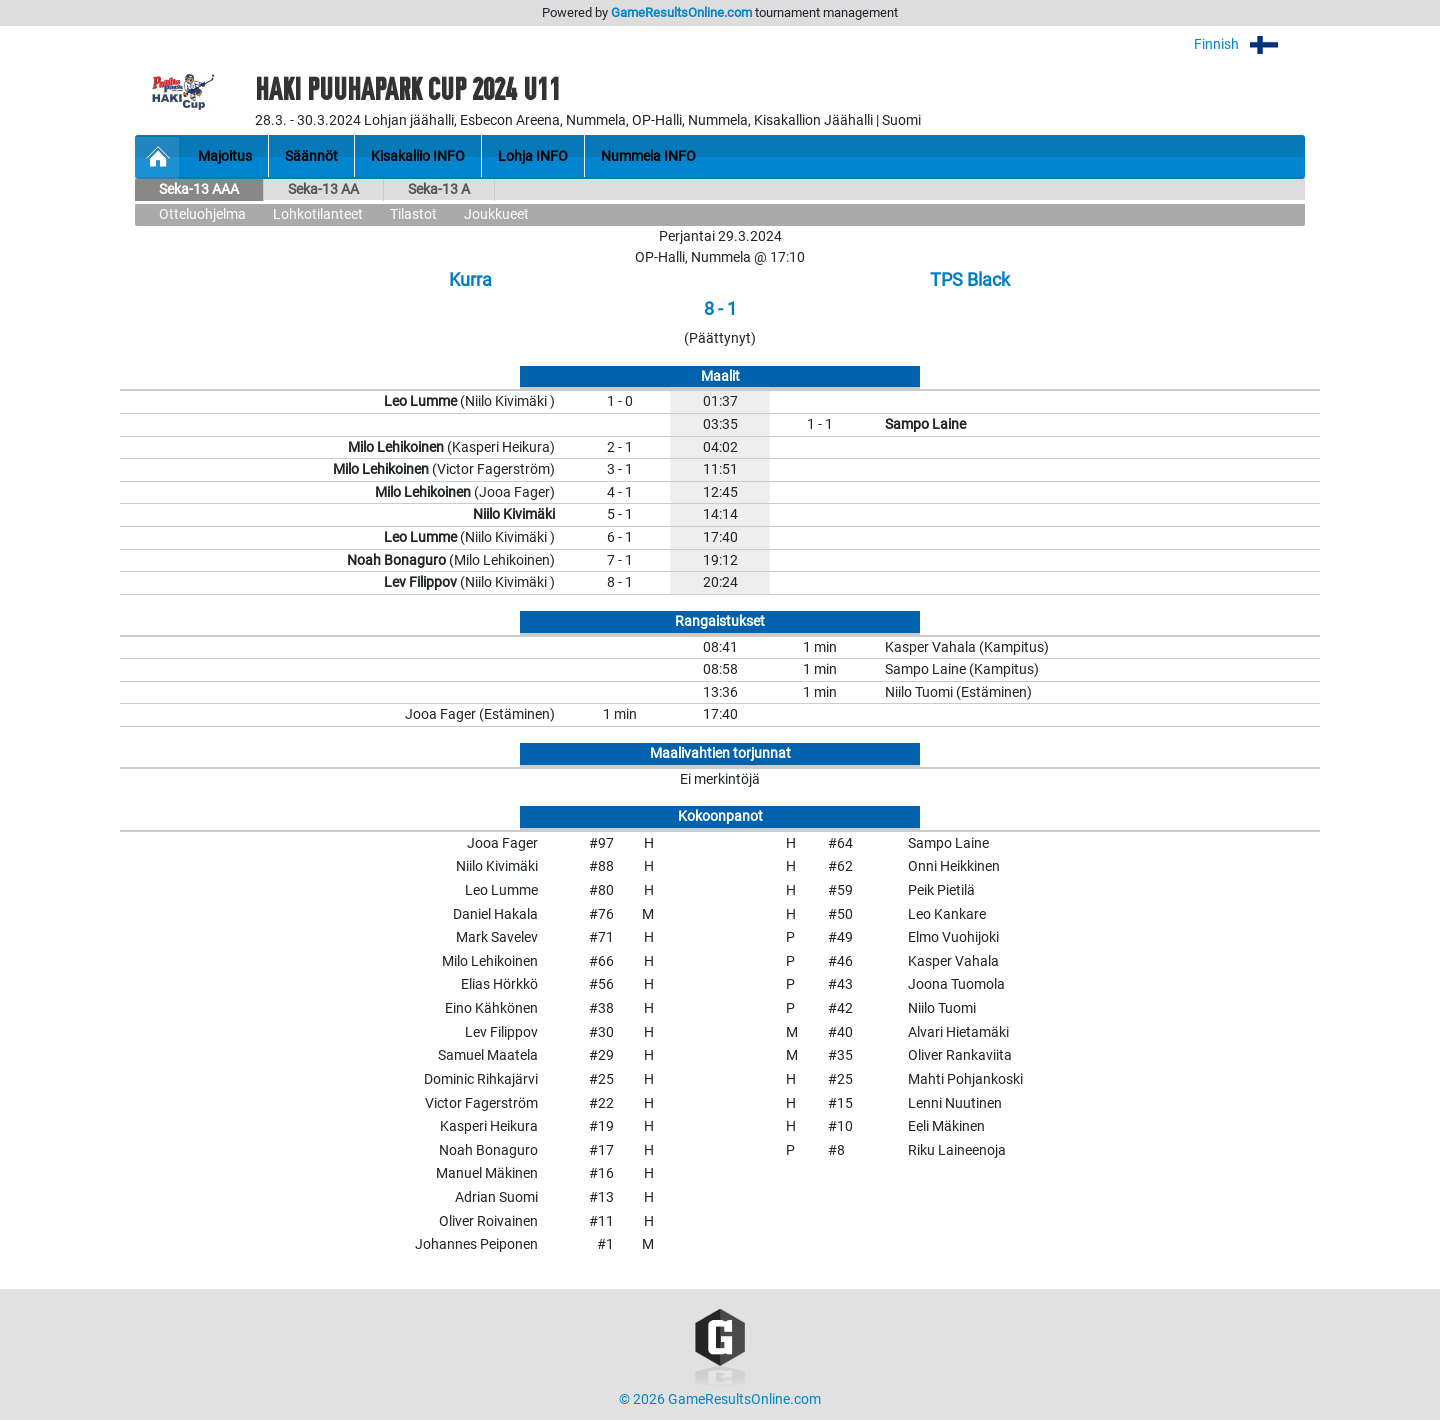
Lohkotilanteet (318, 214)
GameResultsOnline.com (681, 12)
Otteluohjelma (202, 214)
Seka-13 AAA (199, 189)
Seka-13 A (439, 189)
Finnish (1249, 44)
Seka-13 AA (323, 189)
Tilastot (413, 214)
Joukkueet (496, 214)
